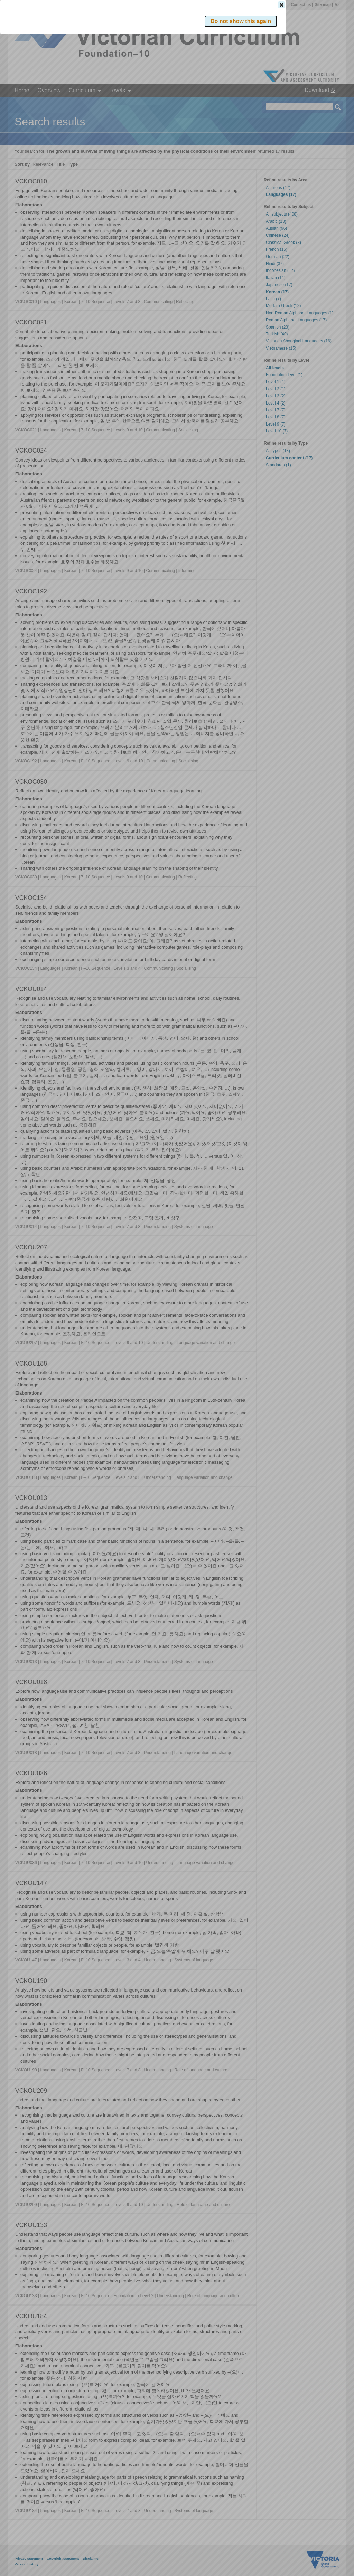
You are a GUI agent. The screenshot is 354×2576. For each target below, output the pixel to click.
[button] (326, 103)
